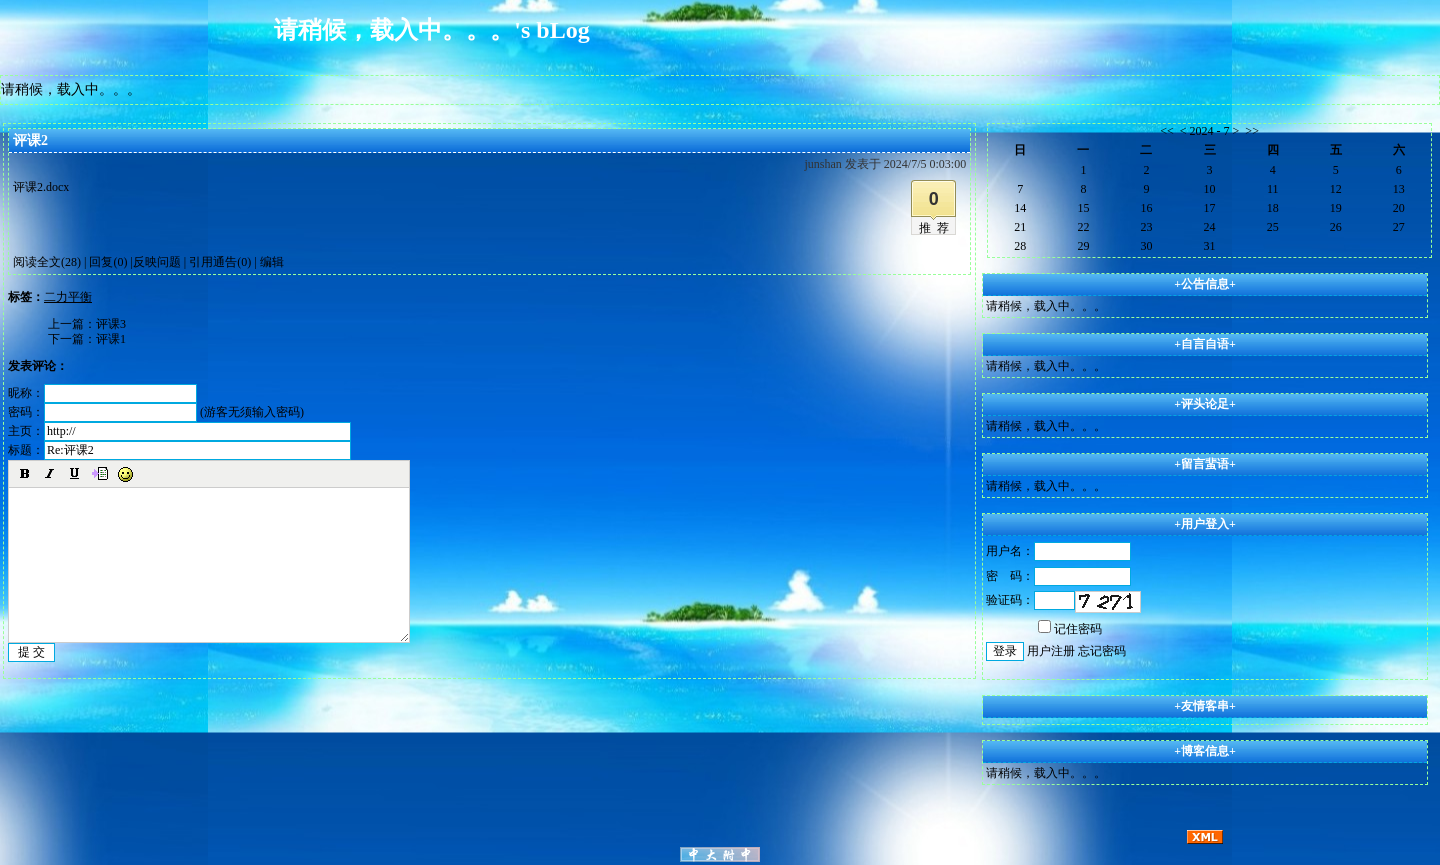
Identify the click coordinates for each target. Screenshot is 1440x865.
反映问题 (157, 262)
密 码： (1058, 576)
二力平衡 (68, 297)
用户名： (1058, 551)
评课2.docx (41, 187)
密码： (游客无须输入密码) (156, 412)
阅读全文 (47, 262)
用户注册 (1051, 651)
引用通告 (220, 262)
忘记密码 (1102, 651)
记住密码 (1070, 629)
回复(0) (108, 262)
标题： (179, 450)
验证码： (1030, 600)
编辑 (272, 262)
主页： (179, 431)
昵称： (102, 393)
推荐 (937, 228)
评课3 (111, 324)
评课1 (111, 339)
